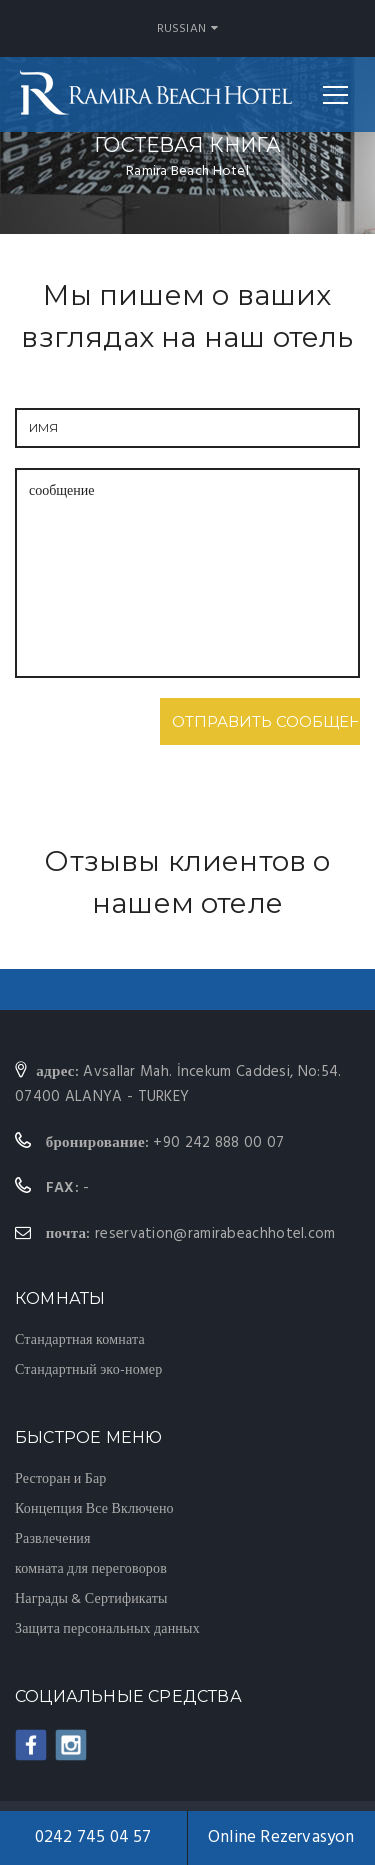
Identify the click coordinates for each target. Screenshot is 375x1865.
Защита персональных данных (107, 1629)
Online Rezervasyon (281, 1837)
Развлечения (53, 1539)
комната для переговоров (91, 1569)
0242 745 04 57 (93, 1837)
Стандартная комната (80, 1340)
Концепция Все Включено (94, 1509)
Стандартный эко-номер (88, 1370)
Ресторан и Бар (61, 1479)
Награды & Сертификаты (91, 1599)
